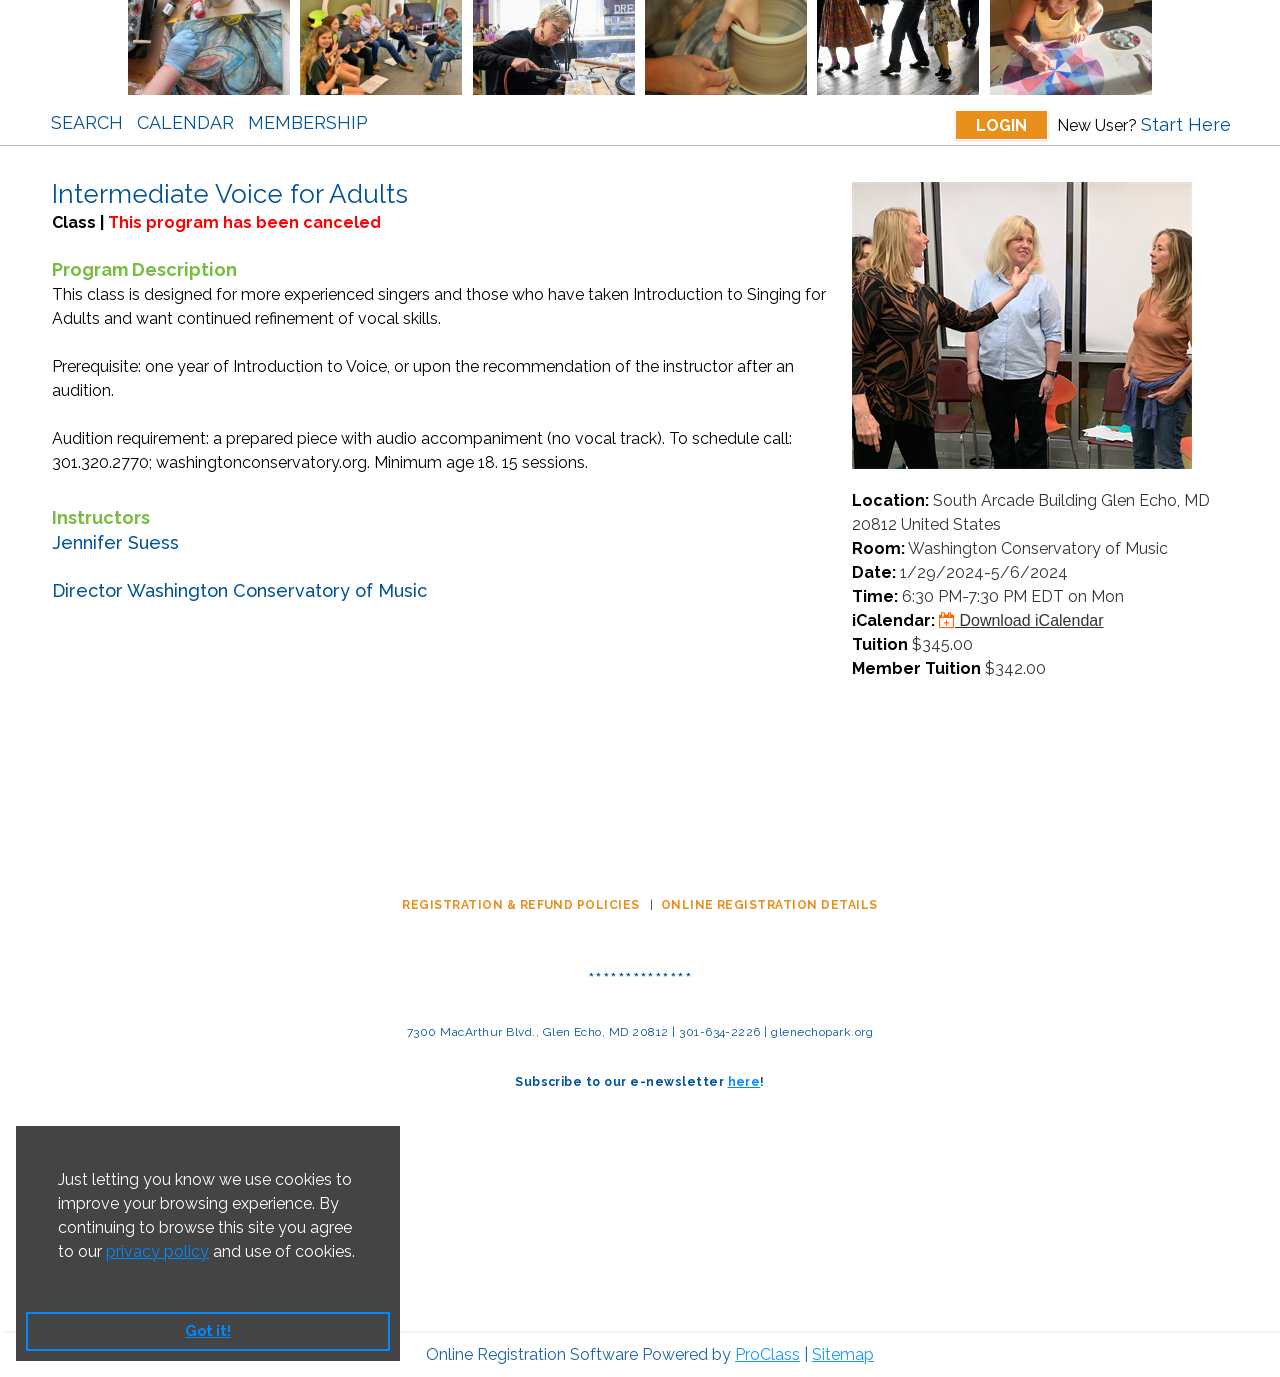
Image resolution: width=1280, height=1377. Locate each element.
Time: (875, 596)
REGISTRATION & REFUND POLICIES (522, 905)
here (744, 1082)
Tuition (880, 644)
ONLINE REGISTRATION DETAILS (769, 905)
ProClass (767, 1354)
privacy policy (157, 1251)
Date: (874, 572)
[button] (61, 1277)
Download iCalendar (1021, 620)
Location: (890, 500)
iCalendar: (893, 620)
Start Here (1186, 124)
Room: (878, 548)
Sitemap (843, 1354)
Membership (308, 122)
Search (87, 122)
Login (1001, 125)
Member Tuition (916, 668)
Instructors (101, 517)
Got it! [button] (208, 1330)
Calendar (185, 122)
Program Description (144, 269)
